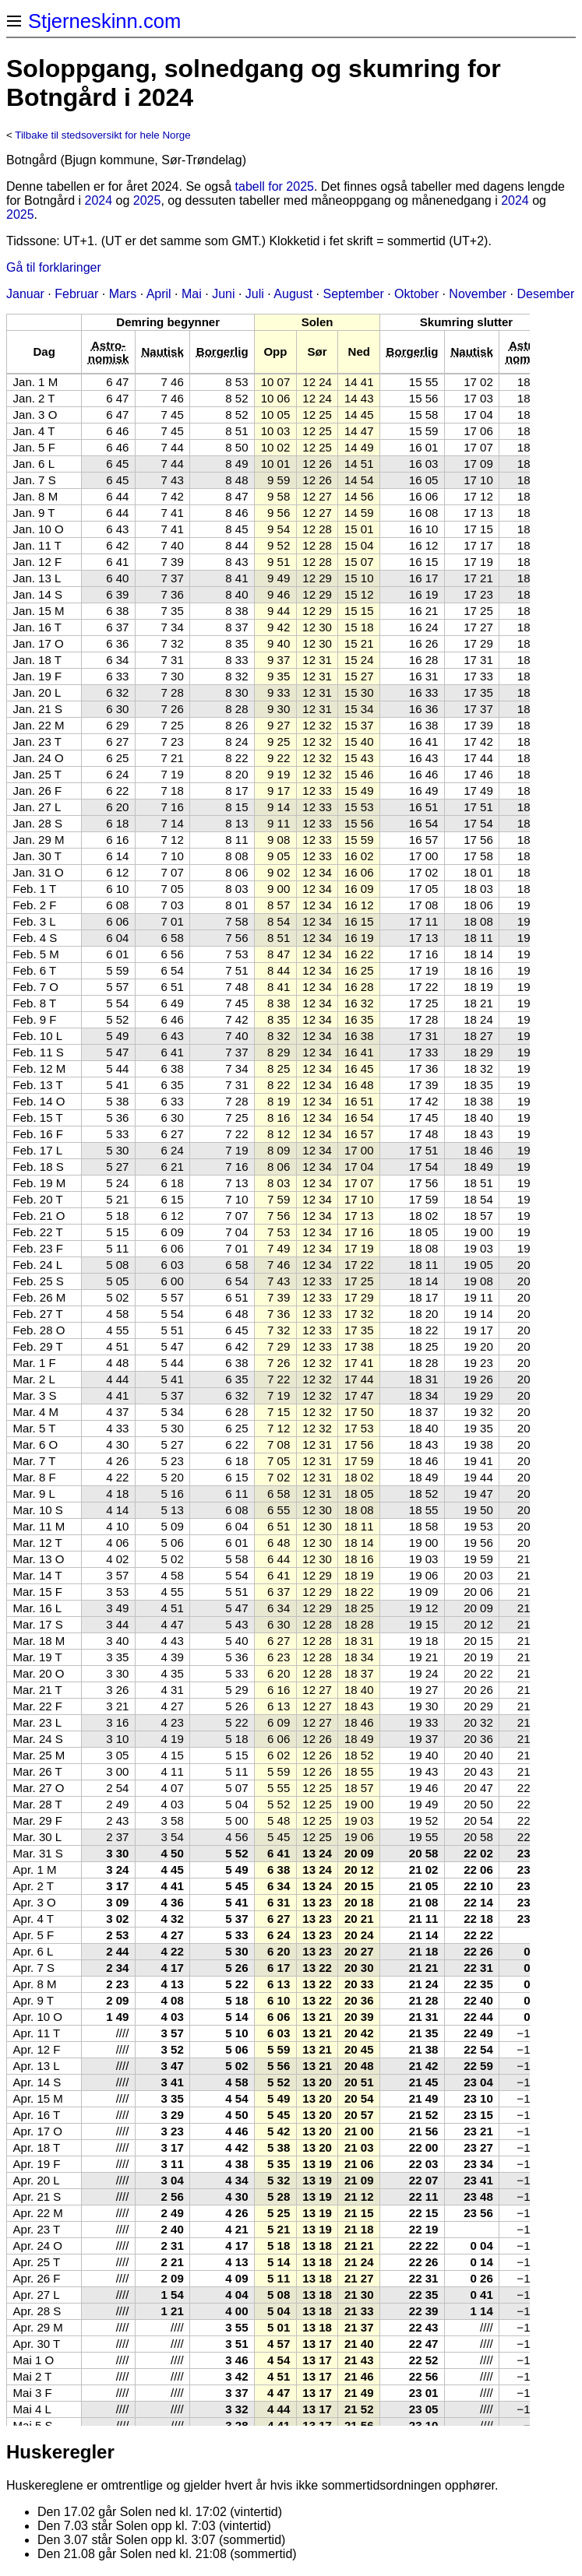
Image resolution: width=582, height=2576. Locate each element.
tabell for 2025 (274, 186)
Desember (546, 293)
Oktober (416, 293)
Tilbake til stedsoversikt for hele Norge (102, 135)
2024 (99, 200)
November (477, 293)
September (353, 293)
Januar (25, 293)
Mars (123, 293)
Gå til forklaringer (53, 267)
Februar (76, 293)
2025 (147, 200)
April (158, 293)
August (292, 293)
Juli (254, 293)
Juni (223, 293)
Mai (192, 293)
